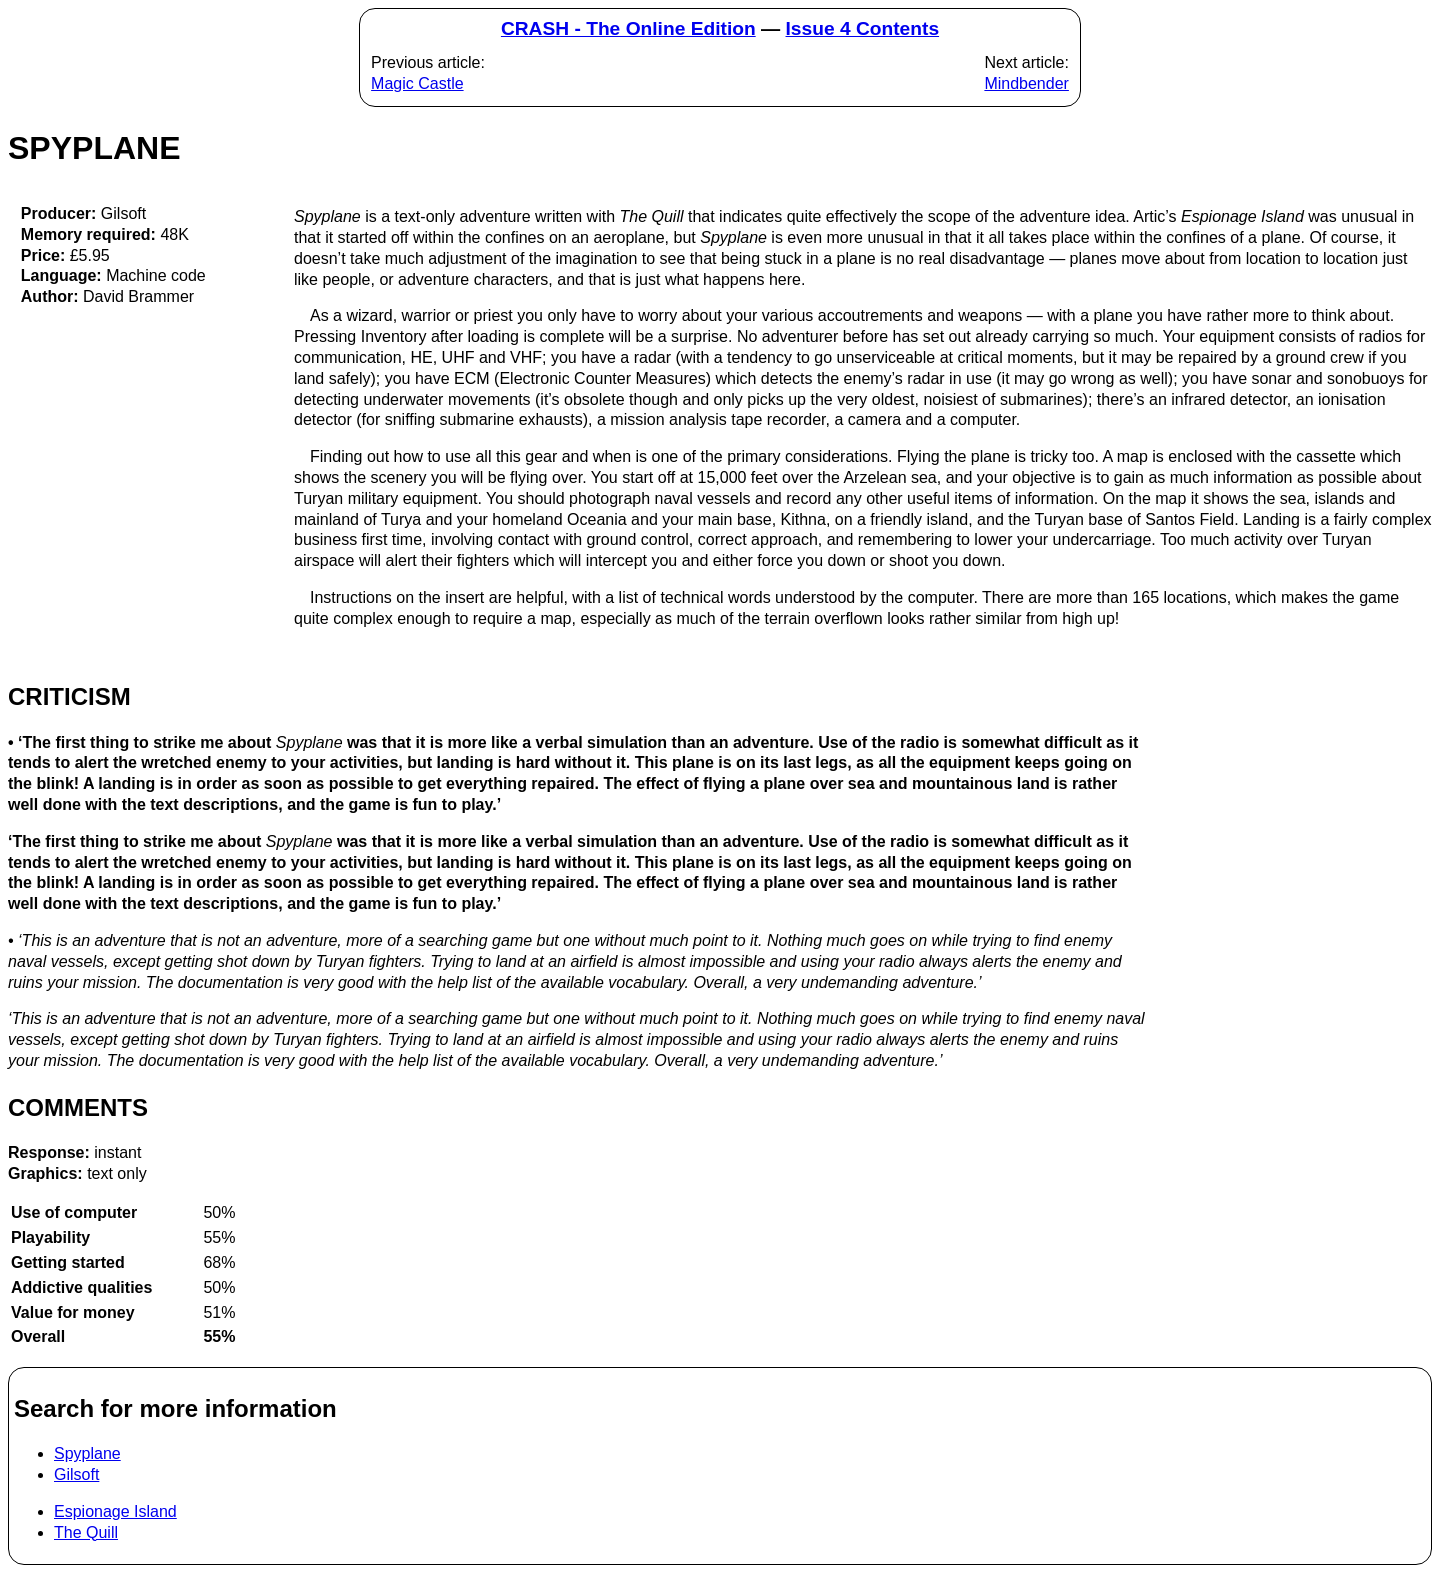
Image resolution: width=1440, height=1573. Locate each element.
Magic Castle (417, 83)
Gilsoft (76, 1474)
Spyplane (87, 1453)
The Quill (86, 1532)
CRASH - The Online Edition (628, 28)
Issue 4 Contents (863, 28)
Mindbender (1026, 83)
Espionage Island (115, 1511)
